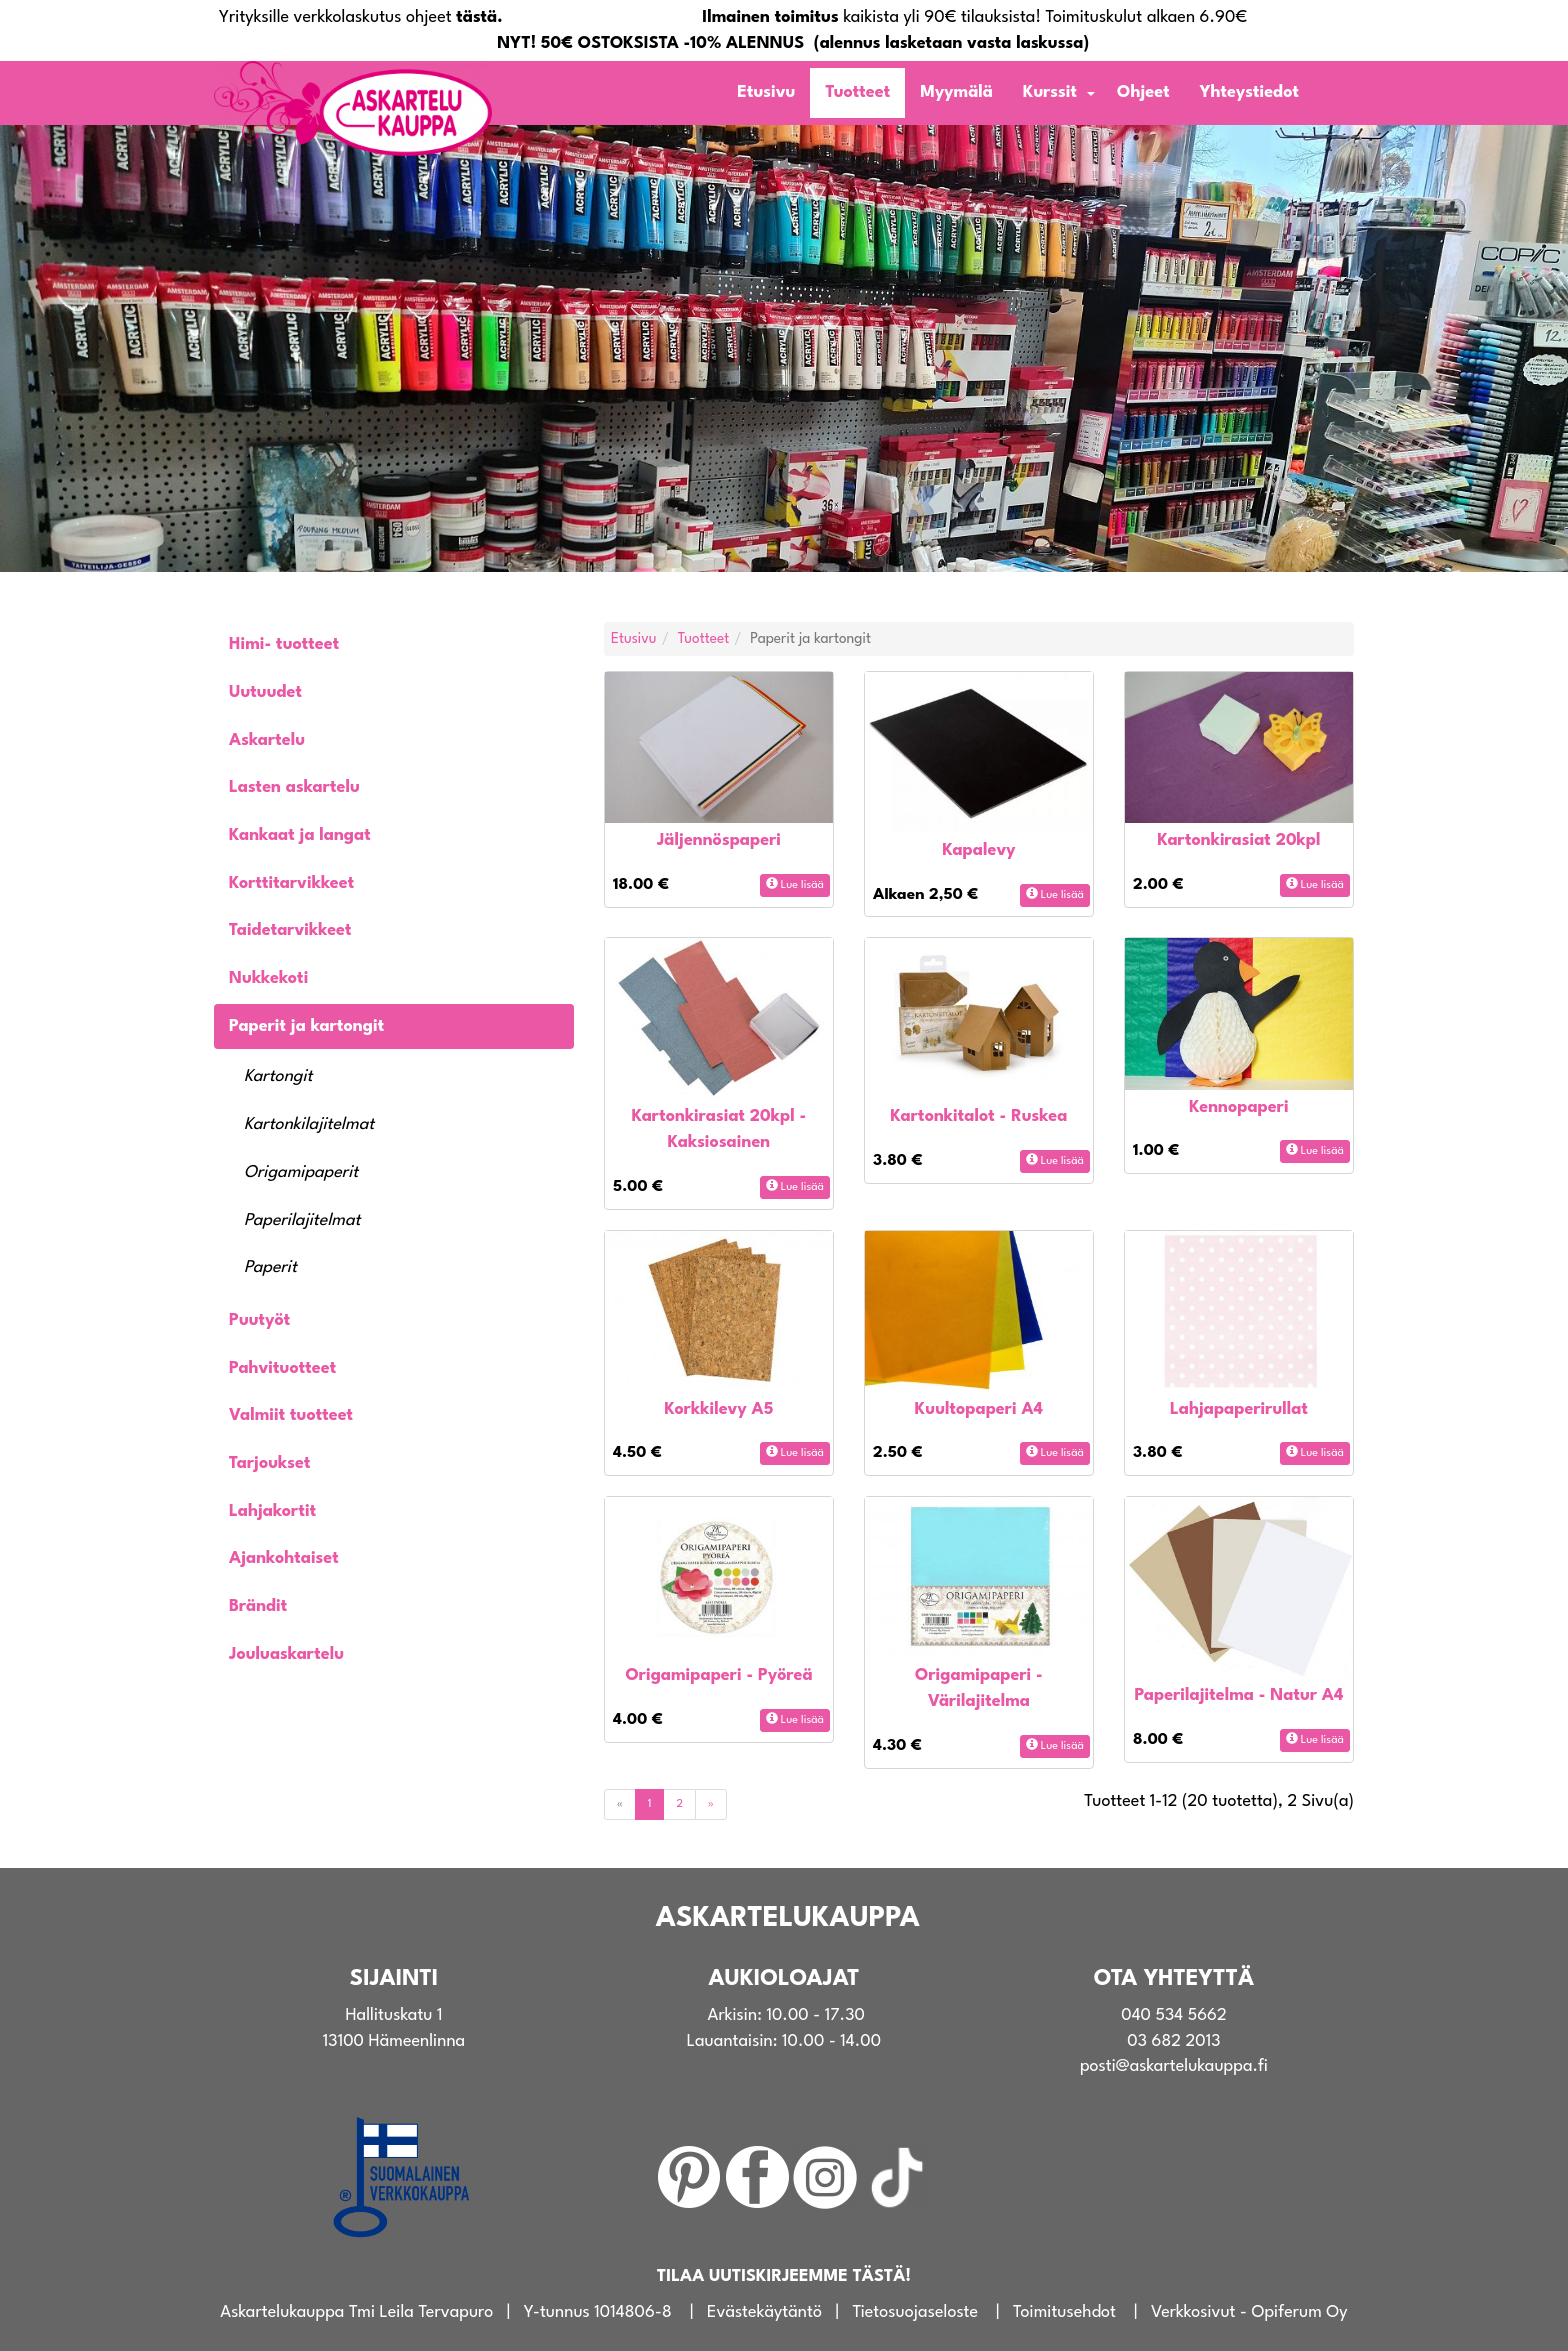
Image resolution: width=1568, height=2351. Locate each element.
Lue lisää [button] (795, 884)
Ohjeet (1143, 92)
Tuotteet (857, 92)
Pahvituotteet (282, 1368)
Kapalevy (978, 850)
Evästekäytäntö (764, 2312)
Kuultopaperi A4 (979, 1409)
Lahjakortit (272, 1511)
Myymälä (956, 92)
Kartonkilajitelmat (309, 1124)
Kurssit (1050, 92)
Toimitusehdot (1064, 2312)
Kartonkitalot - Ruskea (979, 1116)
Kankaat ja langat (300, 835)
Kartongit (278, 1076)
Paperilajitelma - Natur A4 (1238, 1695)
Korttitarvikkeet (291, 883)
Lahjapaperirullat (1239, 1409)
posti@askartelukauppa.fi (1174, 2066)
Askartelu (267, 740)
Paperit (270, 1267)
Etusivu (766, 92)
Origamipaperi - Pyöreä (718, 1675)
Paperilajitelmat (302, 1220)
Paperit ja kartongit (306, 1026)
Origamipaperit (301, 1172)
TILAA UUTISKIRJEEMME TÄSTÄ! (784, 2276)
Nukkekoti (268, 978)
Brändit (258, 1606)
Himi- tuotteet (284, 644)
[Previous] (620, 1804)
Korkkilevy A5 (719, 1409)
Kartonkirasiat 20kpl (1238, 840)
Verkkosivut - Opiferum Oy (1249, 2312)
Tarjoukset (270, 1463)
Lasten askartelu (294, 787)
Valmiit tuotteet (291, 1415)
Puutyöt (259, 1320)
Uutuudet (265, 692)
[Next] (711, 1804)
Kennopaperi (1238, 1107)
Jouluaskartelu (286, 1654)
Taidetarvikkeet (290, 930)
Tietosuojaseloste (915, 2312)
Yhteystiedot (1249, 92)
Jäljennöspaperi (719, 840)
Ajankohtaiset (284, 1558)
